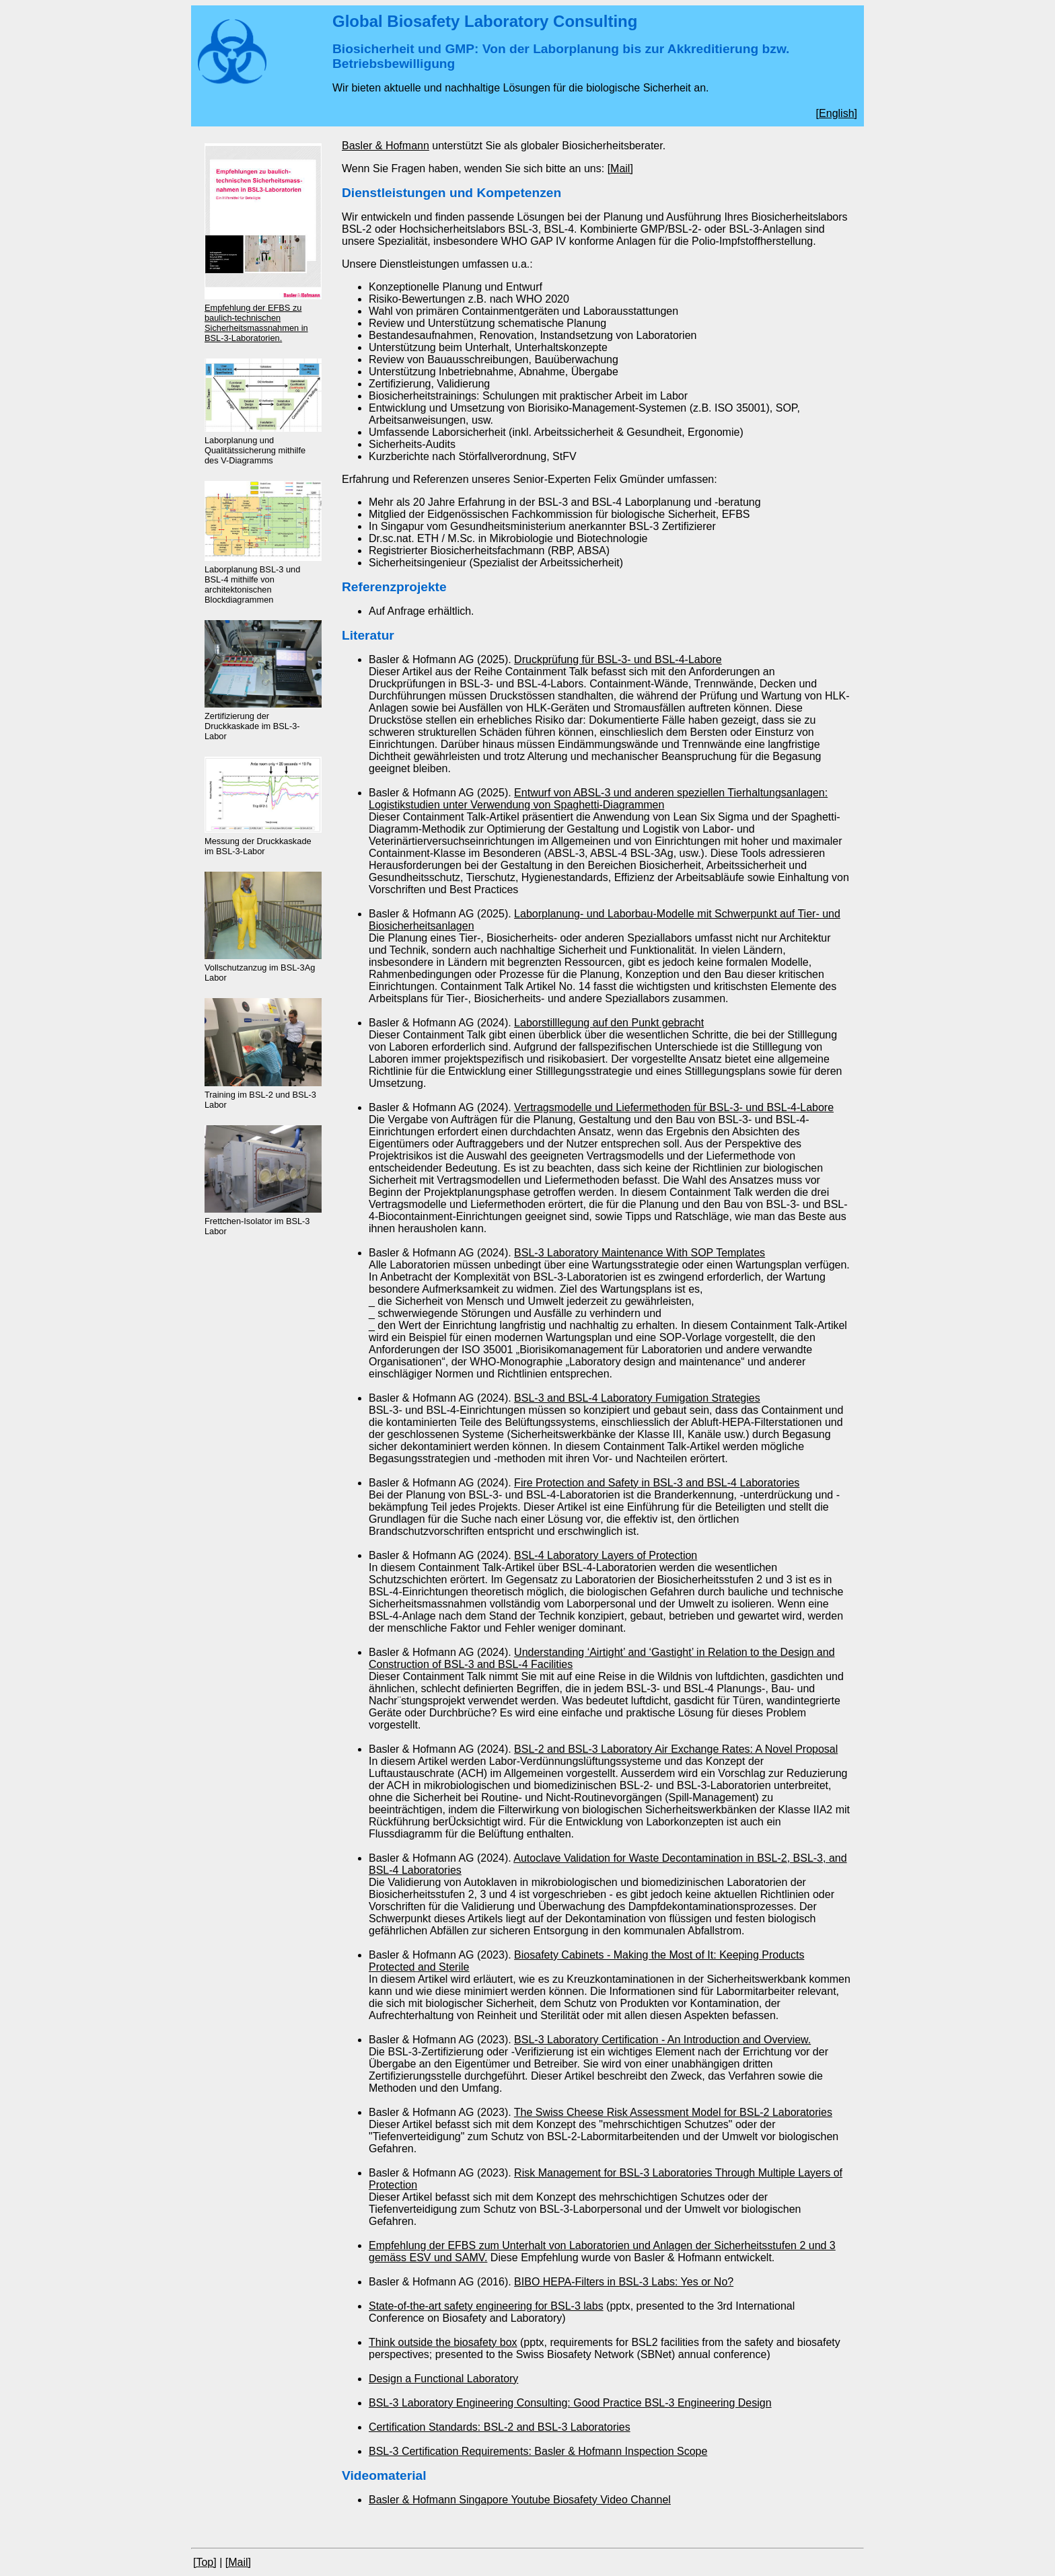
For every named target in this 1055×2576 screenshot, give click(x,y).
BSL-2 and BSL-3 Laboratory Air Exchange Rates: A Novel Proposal (676, 1749)
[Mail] (620, 168)
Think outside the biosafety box (443, 2342)
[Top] (205, 2562)
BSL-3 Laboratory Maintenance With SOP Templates (639, 1252)
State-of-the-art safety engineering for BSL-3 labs (486, 2306)
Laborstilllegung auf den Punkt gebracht (609, 1022)
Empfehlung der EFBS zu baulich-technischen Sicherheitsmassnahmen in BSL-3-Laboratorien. (256, 323)
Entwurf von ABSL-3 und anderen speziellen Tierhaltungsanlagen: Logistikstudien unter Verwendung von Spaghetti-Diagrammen (598, 798)
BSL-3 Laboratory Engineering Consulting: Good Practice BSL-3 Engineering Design (570, 2403)
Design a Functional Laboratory (443, 2378)
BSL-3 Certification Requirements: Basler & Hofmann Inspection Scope (538, 2451)
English (836, 113)
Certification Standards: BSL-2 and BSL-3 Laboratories (499, 2427)
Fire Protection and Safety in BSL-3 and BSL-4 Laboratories (656, 1482)
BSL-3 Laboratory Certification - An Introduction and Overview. (662, 2039)
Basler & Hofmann (385, 145)
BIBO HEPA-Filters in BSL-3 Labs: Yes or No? (623, 2281)
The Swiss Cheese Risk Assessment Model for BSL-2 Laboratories (673, 2112)
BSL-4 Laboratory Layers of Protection (605, 1555)
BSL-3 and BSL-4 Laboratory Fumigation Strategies (637, 1398)
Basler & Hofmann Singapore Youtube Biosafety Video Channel (520, 2499)
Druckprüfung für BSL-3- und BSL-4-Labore (618, 659)
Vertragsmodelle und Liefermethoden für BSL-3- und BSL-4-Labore (674, 1107)
